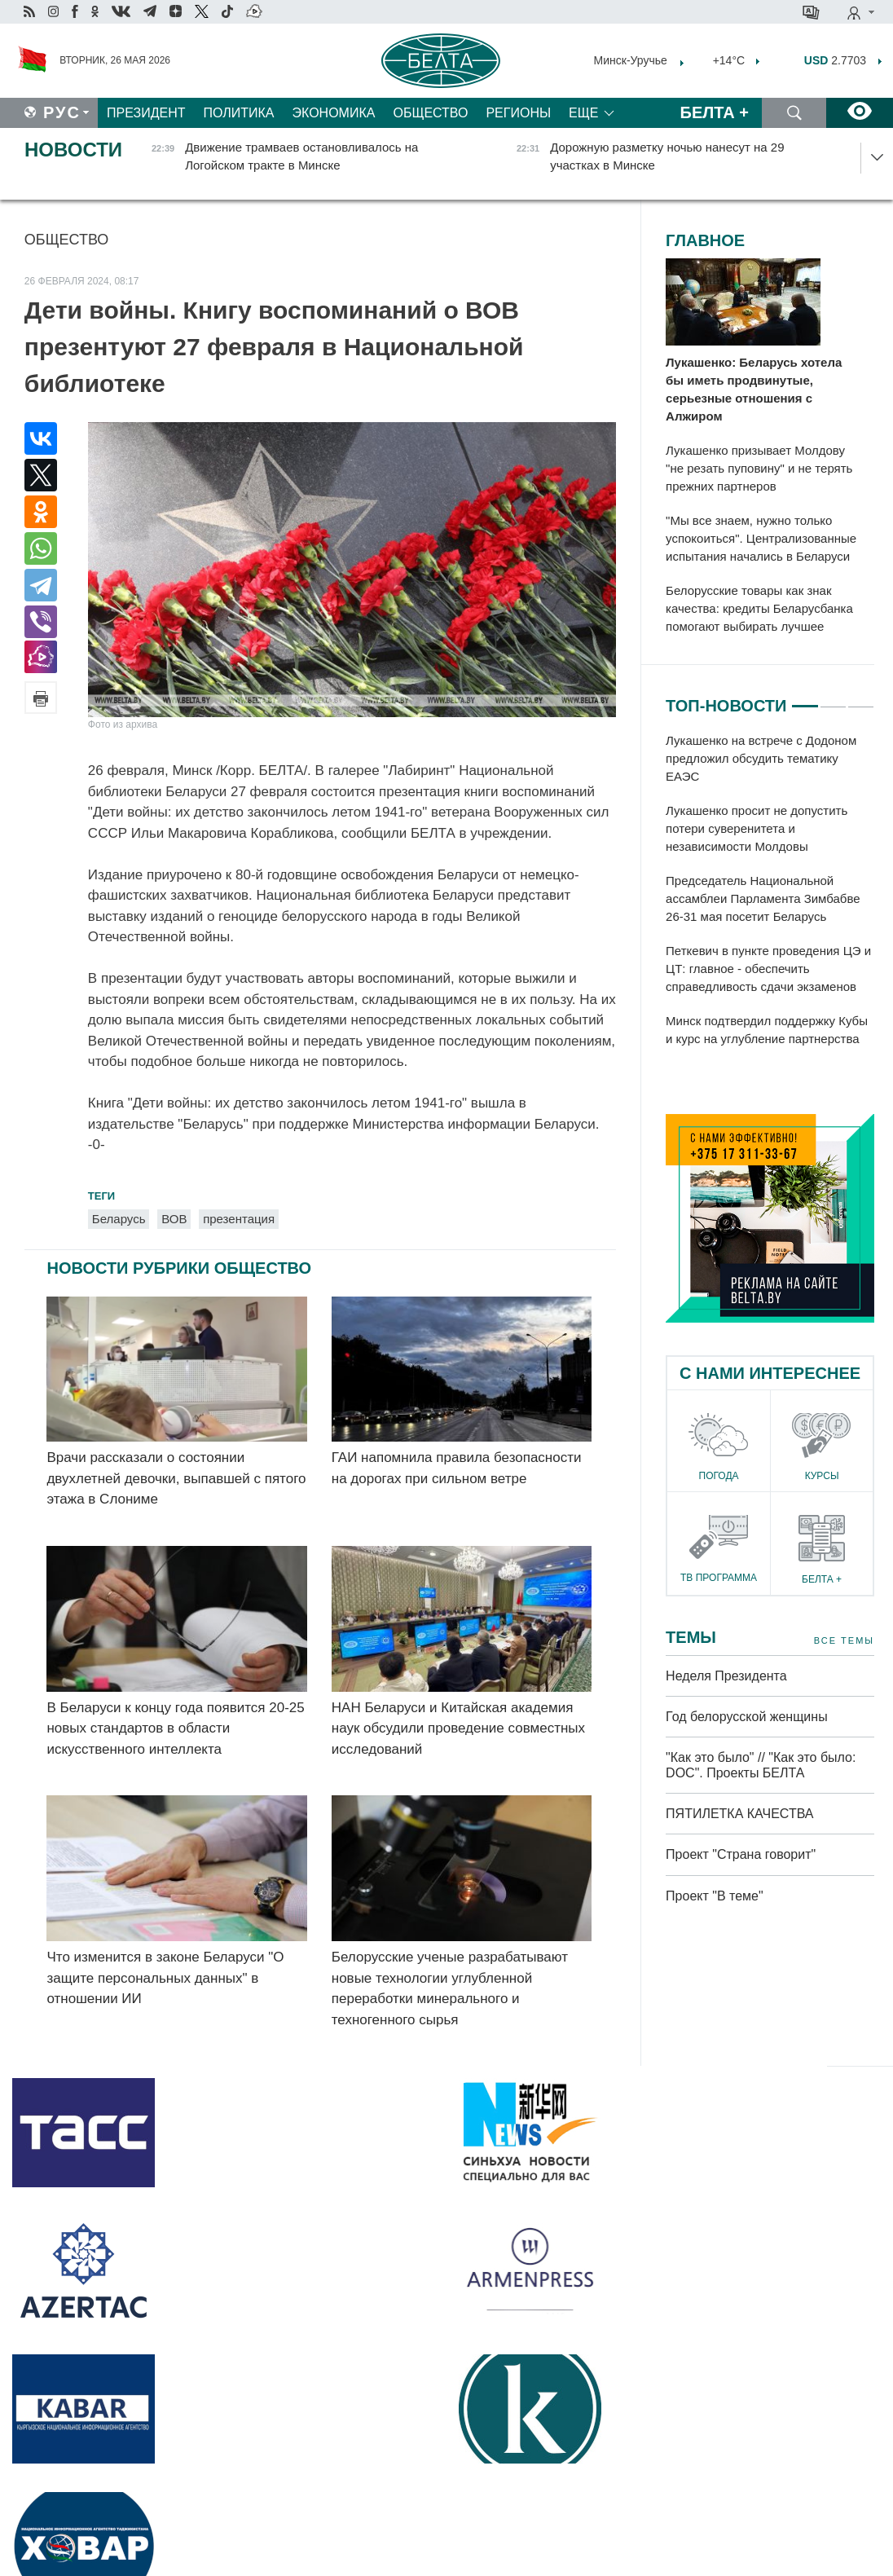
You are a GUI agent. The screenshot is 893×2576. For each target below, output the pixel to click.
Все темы (844, 1640)
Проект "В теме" (716, 1896)
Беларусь (119, 1219)
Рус (62, 112)
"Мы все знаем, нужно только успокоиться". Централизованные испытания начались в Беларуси (761, 538)
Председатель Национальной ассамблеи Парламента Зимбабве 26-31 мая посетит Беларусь (763, 898)
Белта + (714, 112)
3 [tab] (860, 699)
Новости (73, 150)
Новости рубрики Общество (178, 1268)
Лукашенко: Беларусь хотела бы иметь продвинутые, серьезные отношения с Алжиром (754, 389)
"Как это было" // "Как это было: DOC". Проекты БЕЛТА (761, 1765)
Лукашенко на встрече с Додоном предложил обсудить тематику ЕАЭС (761, 758)
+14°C (727, 60)
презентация (239, 1219)
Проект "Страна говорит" (741, 1854)
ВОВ (174, 1219)
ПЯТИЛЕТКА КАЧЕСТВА (739, 1814)
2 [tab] (833, 699)
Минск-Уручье (630, 60)
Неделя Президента (726, 1676)
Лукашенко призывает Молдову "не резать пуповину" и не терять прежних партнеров (759, 468)
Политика (239, 113)
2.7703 (835, 60)
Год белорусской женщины (747, 1717)
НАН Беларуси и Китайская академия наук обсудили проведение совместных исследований (458, 1728)
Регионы (518, 113)
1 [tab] (804, 699)
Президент (146, 113)
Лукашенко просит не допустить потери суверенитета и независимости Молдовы (756, 828)
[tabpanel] (770, 891)
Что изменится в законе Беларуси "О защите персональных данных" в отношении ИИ (165, 1977)
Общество (430, 113)
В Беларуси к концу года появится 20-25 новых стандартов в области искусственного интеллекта (175, 1728)
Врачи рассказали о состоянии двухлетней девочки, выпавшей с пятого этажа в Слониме (176, 1478)
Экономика (334, 113)
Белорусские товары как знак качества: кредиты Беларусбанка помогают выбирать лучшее (759, 608)
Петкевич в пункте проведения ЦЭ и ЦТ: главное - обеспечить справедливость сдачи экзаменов (768, 968)
